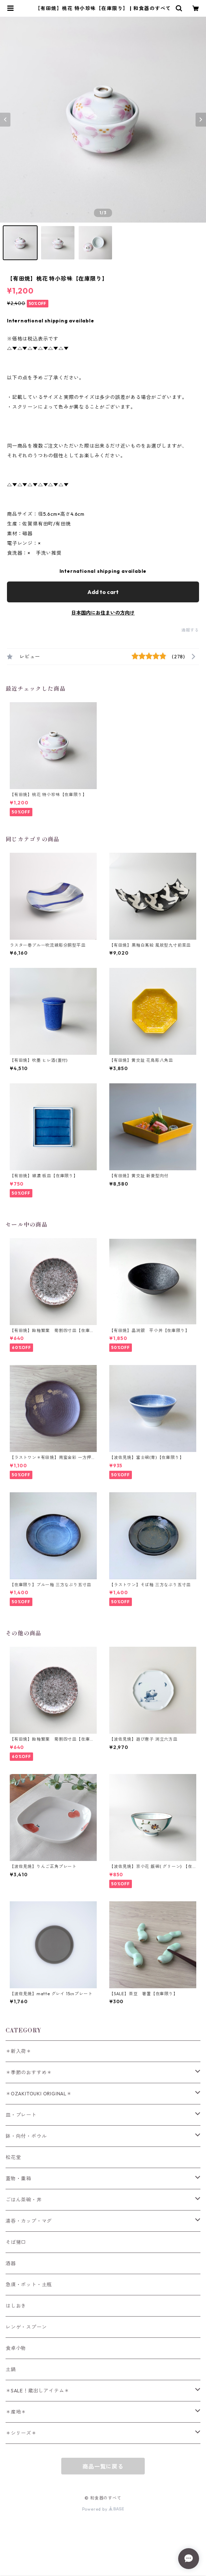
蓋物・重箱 (18, 2178)
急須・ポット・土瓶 (29, 2284)
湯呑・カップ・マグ (29, 2221)
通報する (190, 630)
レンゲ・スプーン (26, 2327)
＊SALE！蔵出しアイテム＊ (37, 2391)
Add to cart (103, 591)
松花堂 (13, 2157)
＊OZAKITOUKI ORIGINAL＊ (39, 2094)
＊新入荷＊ (18, 2051)
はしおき (16, 2306)
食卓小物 (16, 2348)
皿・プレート (21, 2115)
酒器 (11, 2263)
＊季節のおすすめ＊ (29, 2072)
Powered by (103, 2509)
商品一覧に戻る (103, 2466)
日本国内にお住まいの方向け (103, 613)
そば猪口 (16, 2242)
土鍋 (11, 2369)
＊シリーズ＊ (21, 2433)
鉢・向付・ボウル (26, 2136)
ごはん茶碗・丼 (24, 2200)
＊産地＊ (16, 2412)
